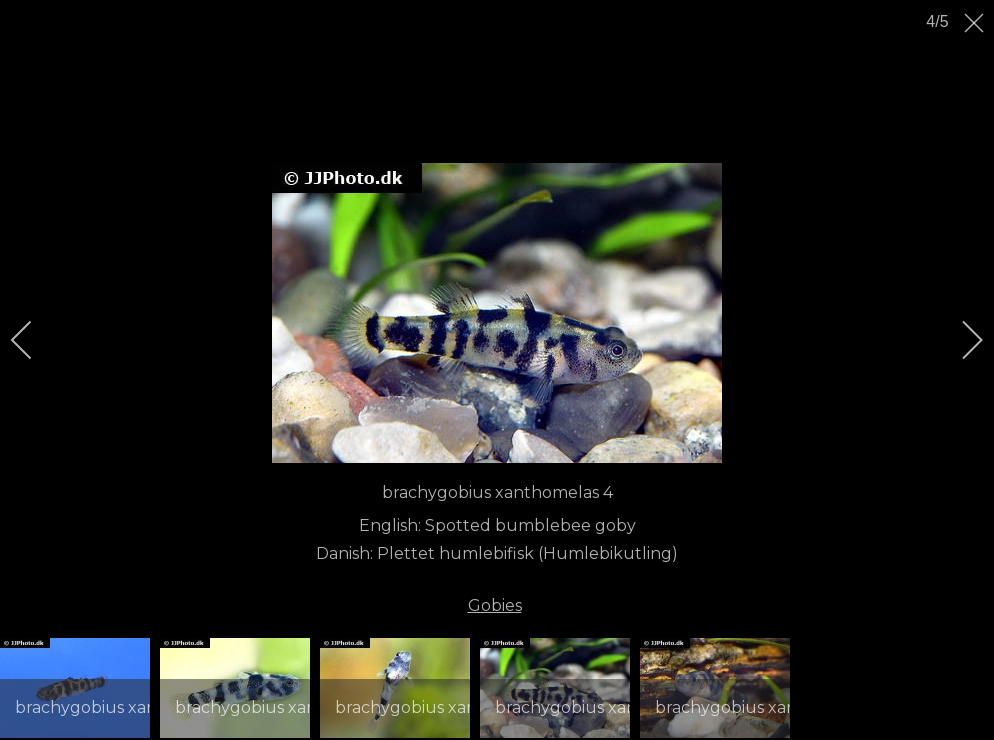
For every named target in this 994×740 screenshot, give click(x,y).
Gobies (495, 605)
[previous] (35, 340)
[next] (959, 340)
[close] (976, 23)
